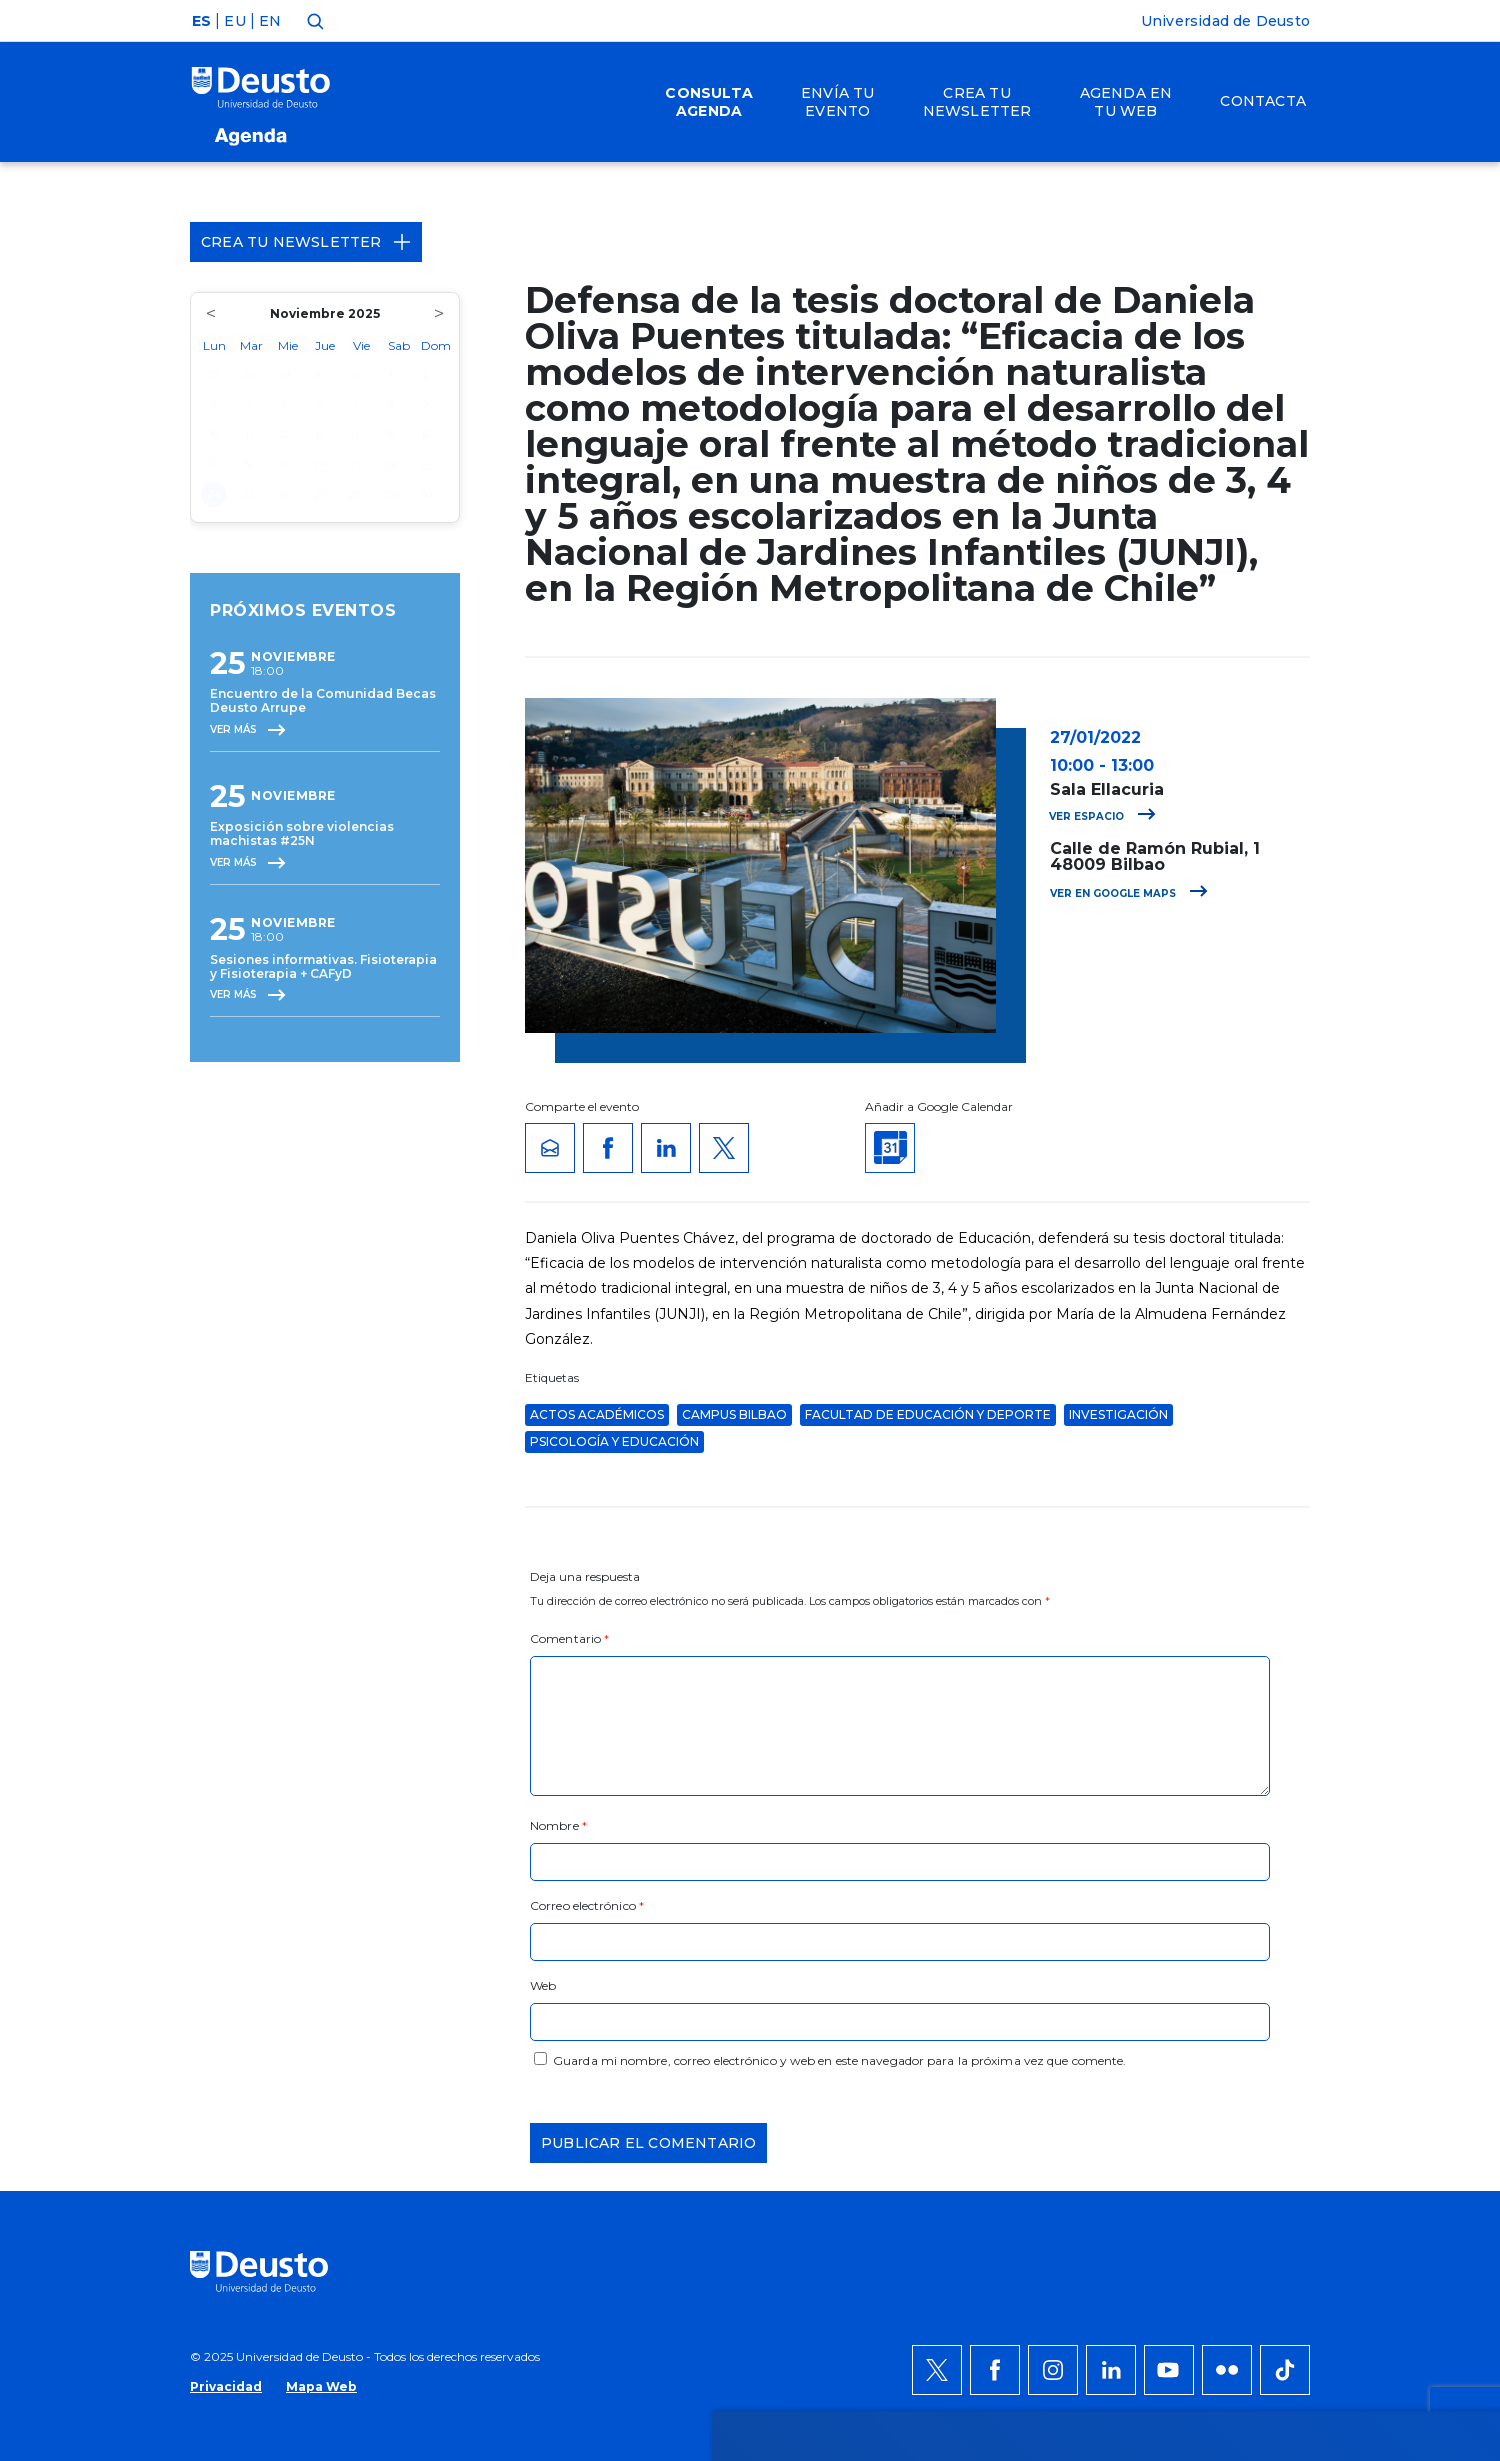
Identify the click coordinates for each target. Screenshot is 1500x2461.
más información (827, 1993)
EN (270, 21)
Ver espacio (1102, 816)
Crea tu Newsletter (306, 242)
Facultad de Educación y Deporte (928, 1414)
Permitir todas (1267, 1945)
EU (234, 21)
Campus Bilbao (734, 1414)
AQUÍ (460, 2017)
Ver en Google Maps (1129, 893)
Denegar (1244, 2005)
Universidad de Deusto (1225, 21)
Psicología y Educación (614, 1441)
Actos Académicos (597, 1414)
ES (201, 21)
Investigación (1118, 1414)
